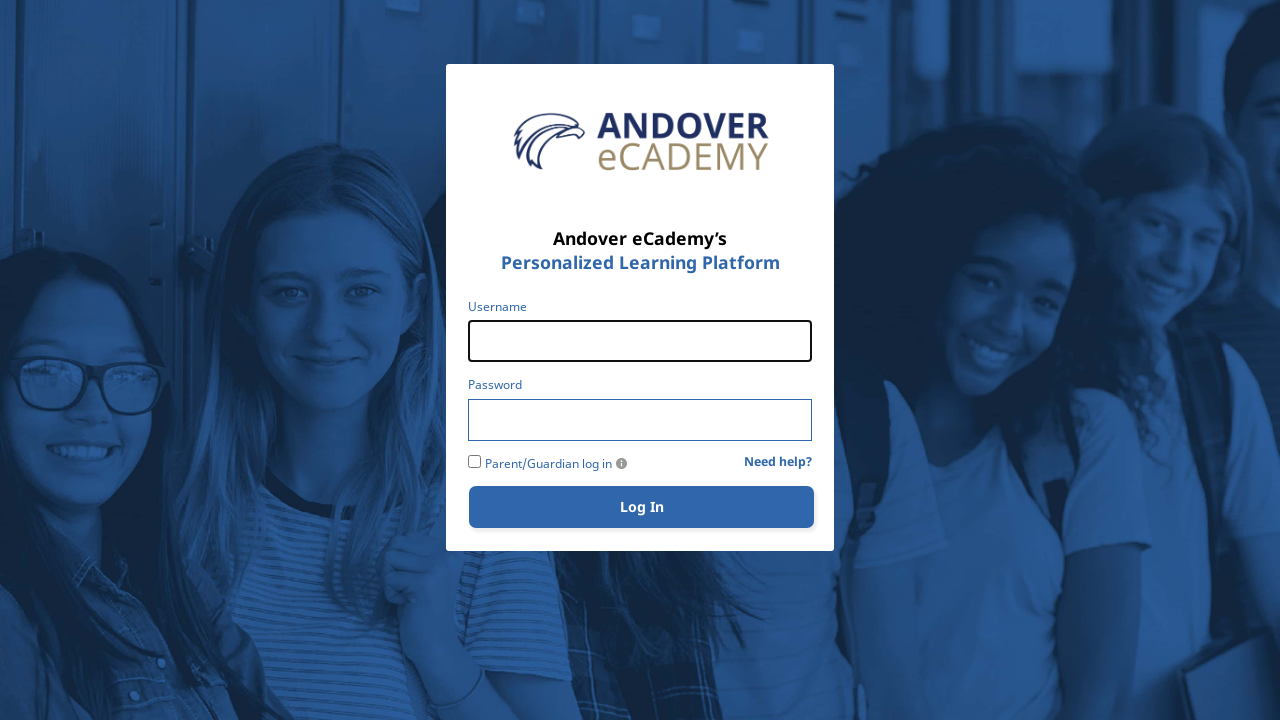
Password (495, 385)
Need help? (778, 462)
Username (497, 307)
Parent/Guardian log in (548, 464)
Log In (642, 506)
